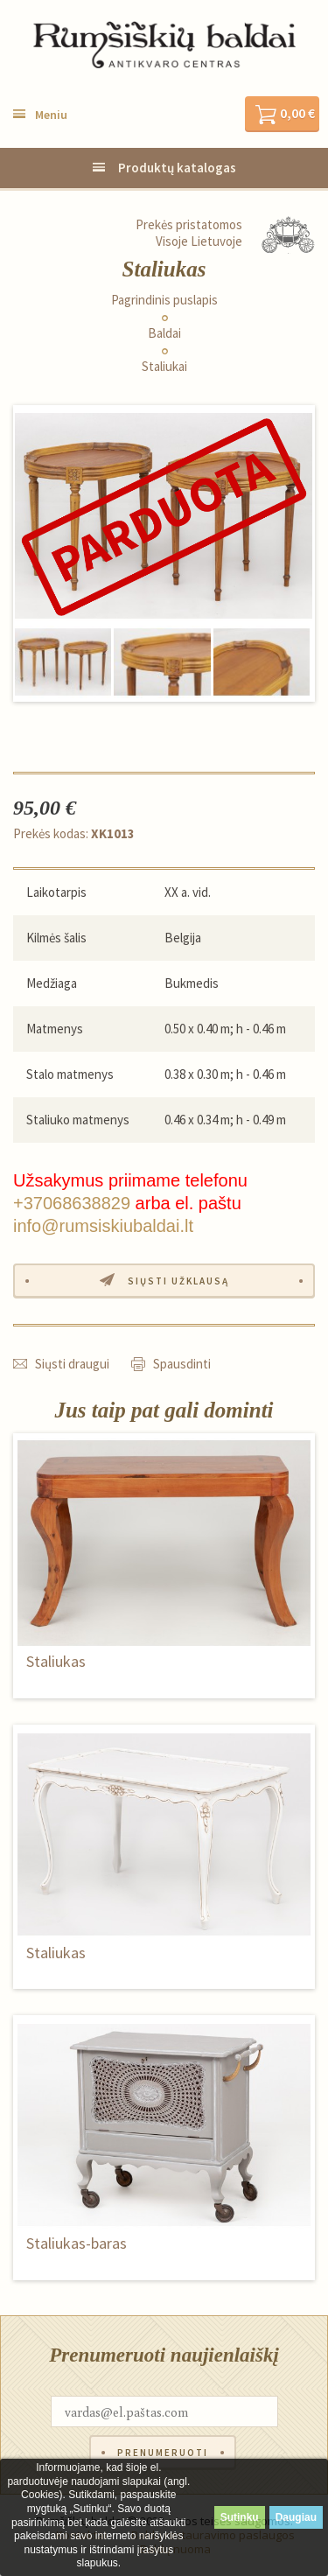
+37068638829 (71, 1203)
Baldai (164, 333)
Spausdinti (182, 1363)
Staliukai (164, 366)
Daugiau (296, 2517)
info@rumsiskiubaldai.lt (103, 1226)
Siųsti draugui (72, 1363)
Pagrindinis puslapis (164, 300)
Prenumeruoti (162, 2452)
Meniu (51, 114)
